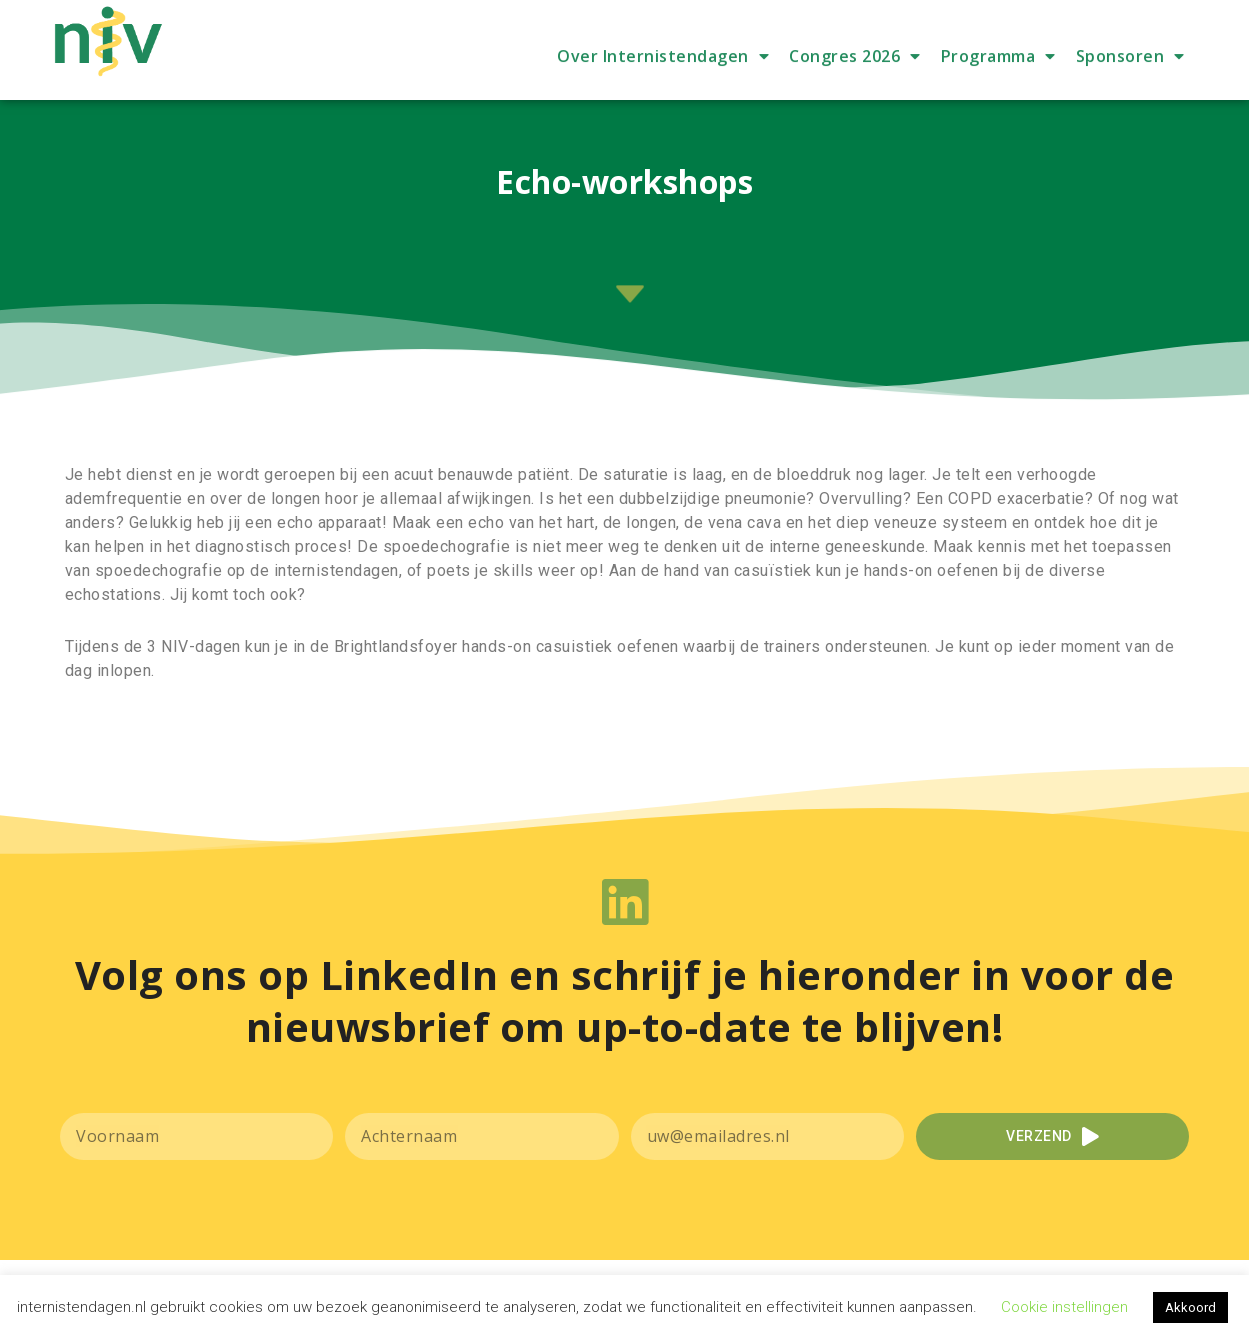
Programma (998, 91)
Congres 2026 (855, 91)
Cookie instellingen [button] (1064, 1307)
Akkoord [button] (1190, 1307)
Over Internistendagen (663, 91)
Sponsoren (1130, 91)
